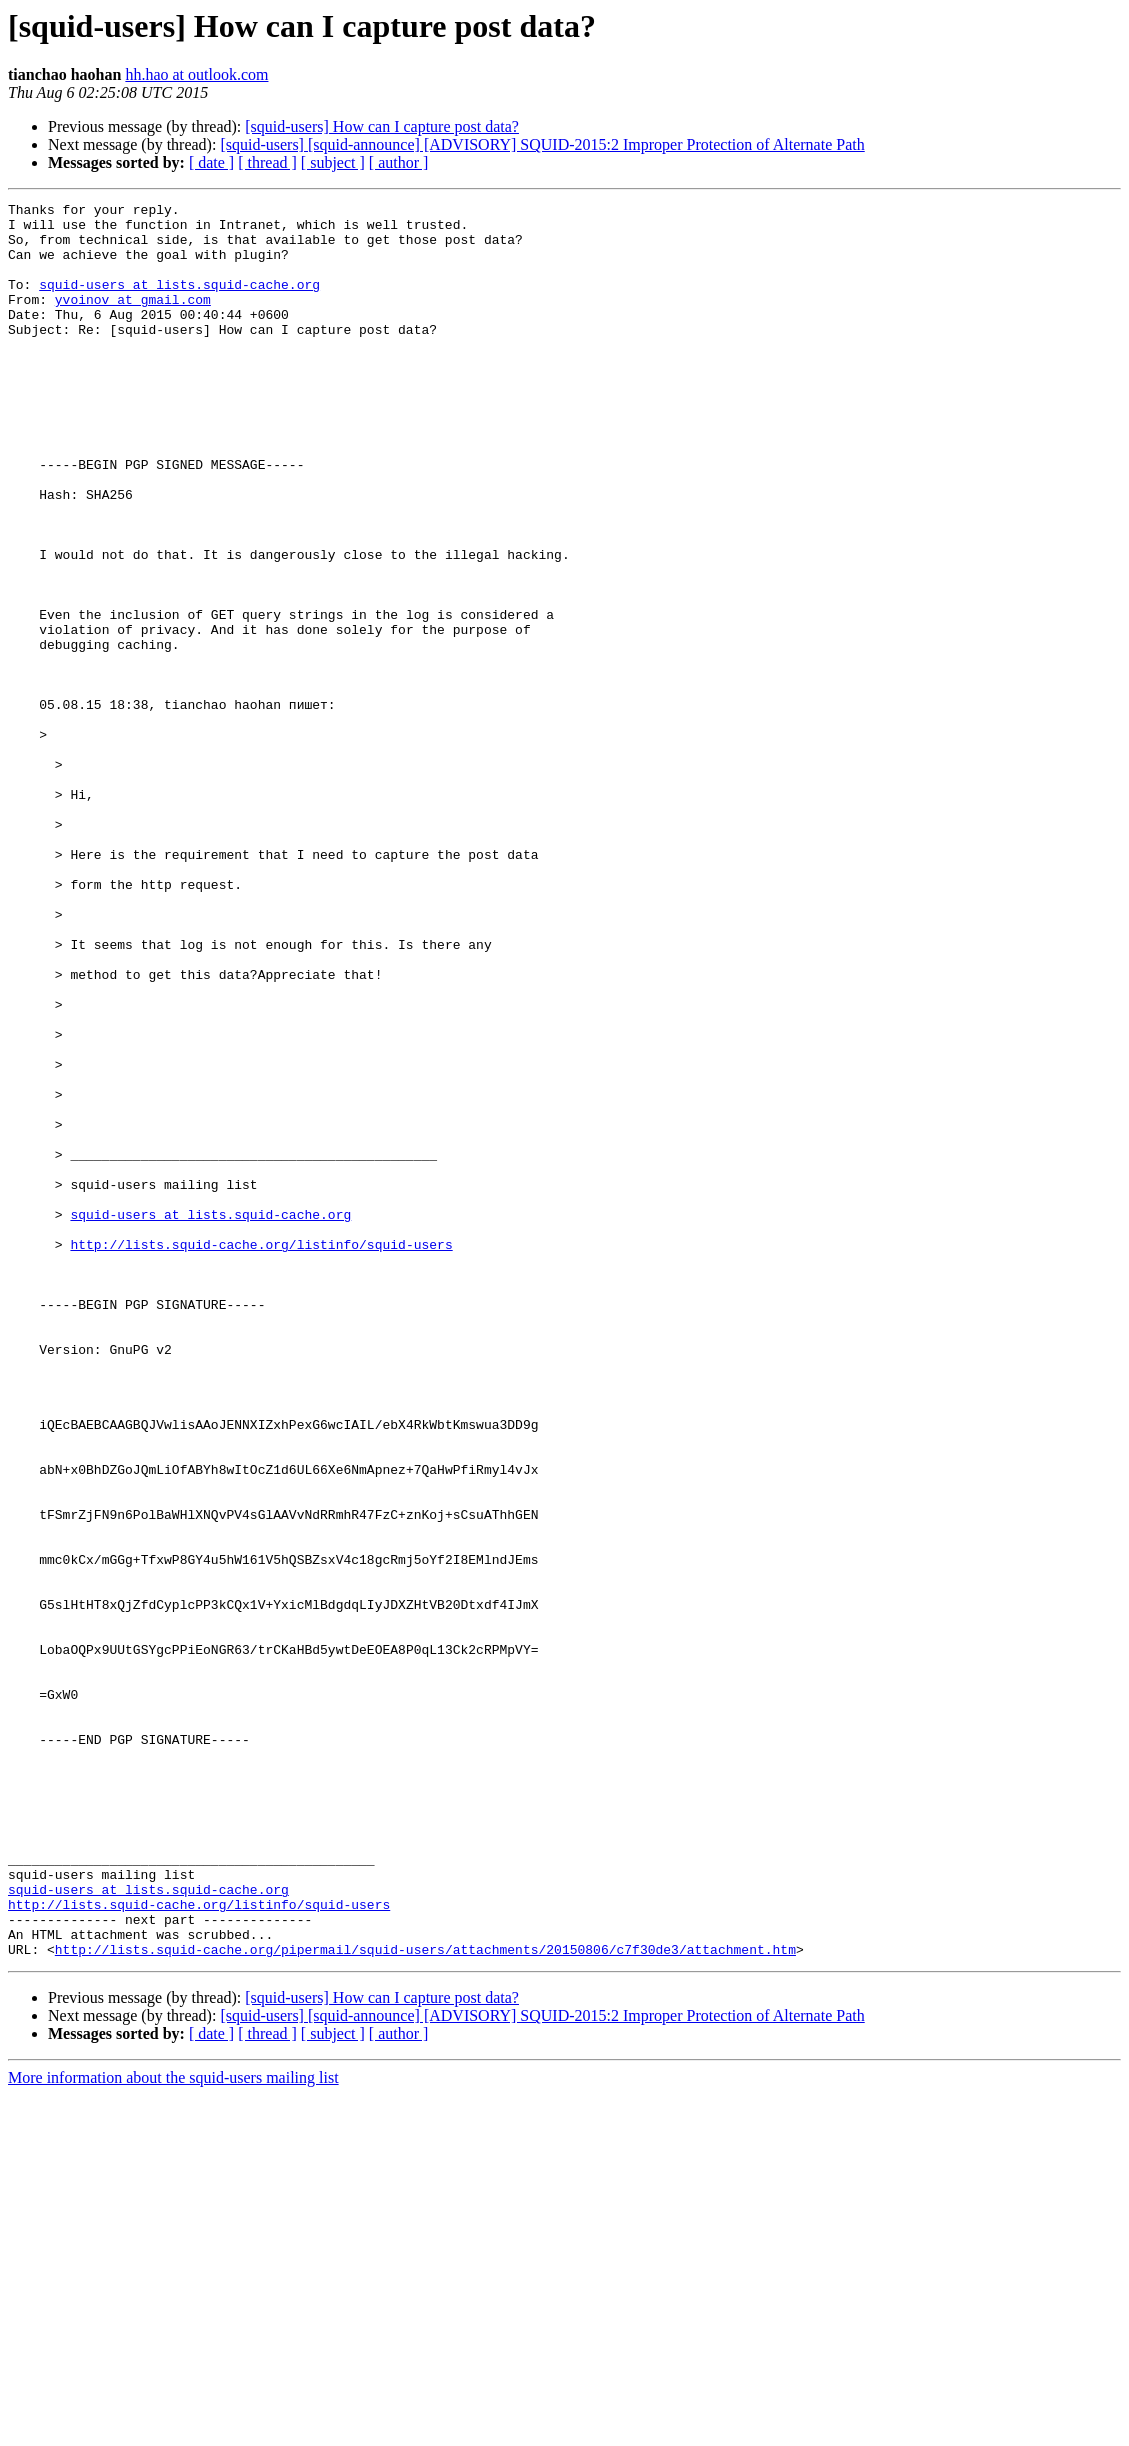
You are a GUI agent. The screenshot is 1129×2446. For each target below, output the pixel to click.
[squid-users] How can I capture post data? (382, 126)
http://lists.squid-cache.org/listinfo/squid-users (261, 1454)
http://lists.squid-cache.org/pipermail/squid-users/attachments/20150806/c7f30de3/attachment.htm (425, 2300)
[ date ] (211, 162)
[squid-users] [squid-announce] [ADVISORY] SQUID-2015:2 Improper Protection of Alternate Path (542, 144)
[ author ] (399, 162)
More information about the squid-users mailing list (173, 2428)
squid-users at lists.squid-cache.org (179, 302)
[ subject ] (333, 162)
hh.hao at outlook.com (196, 74)
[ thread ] (267, 162)
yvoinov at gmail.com (133, 320)
